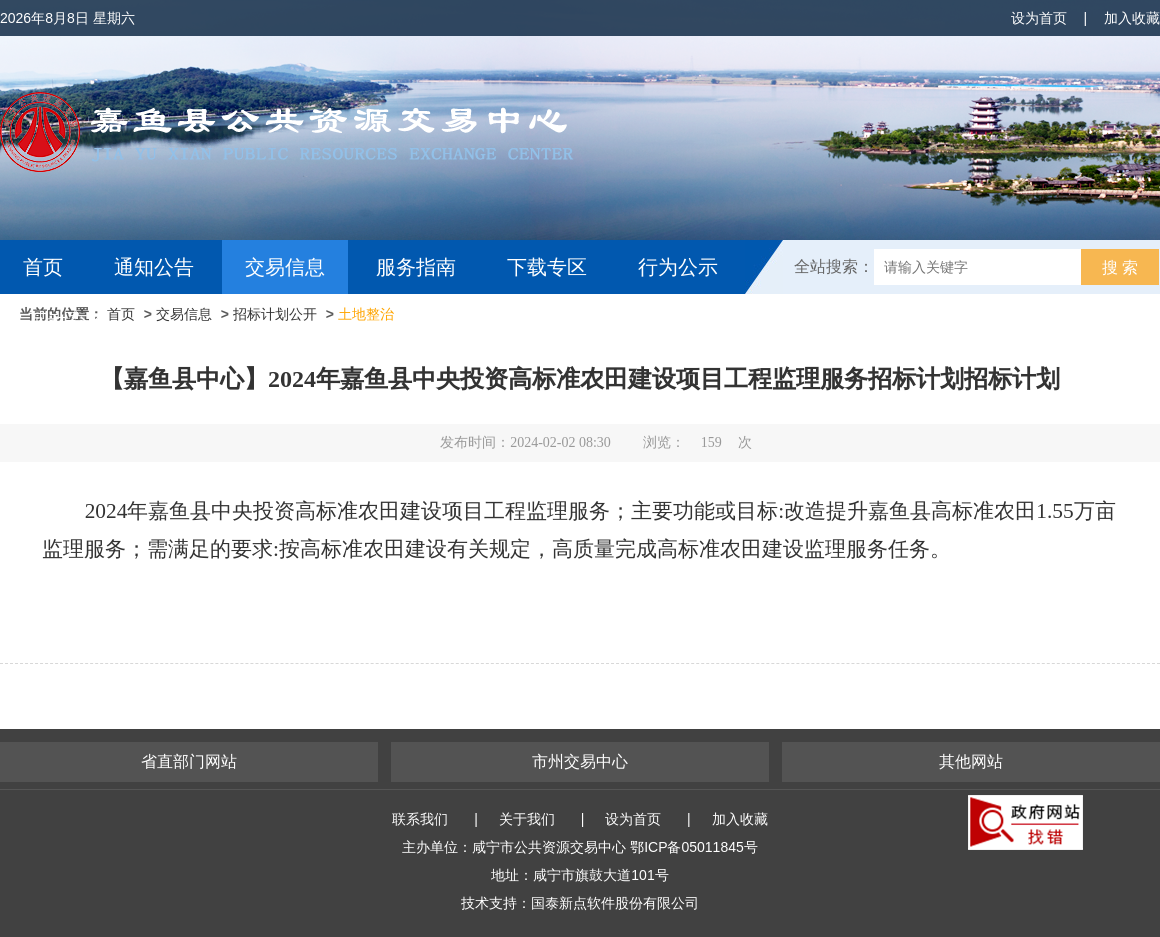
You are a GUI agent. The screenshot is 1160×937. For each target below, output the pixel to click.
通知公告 (154, 267)
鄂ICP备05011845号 (694, 847)
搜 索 (1120, 267)
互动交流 (68, 321)
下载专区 (547, 267)
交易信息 (285, 267)
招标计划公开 (275, 314)
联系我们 (420, 819)
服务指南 (416, 267)
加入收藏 (1132, 18)
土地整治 (366, 314)
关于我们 (527, 819)
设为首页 (1039, 18)
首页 (43, 267)
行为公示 (678, 267)
